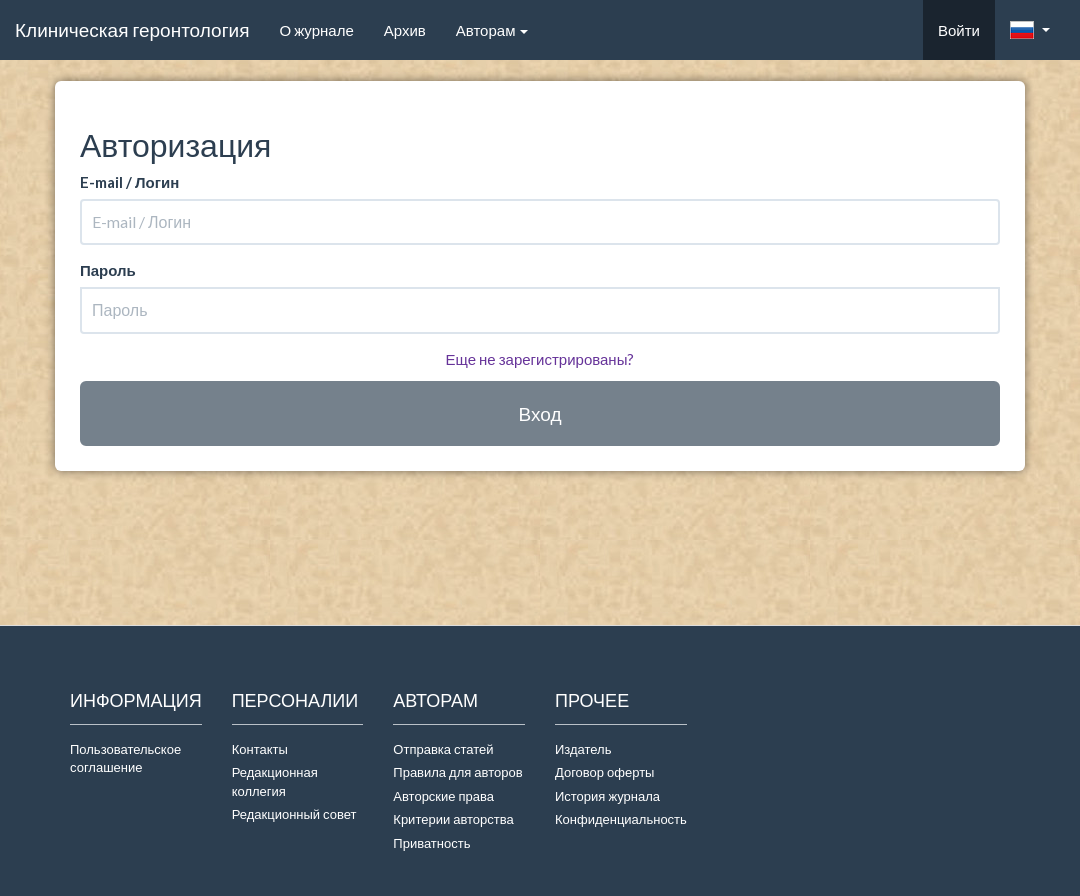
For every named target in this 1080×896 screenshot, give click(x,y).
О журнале (323, 29)
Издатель (583, 749)
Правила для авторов (457, 772)
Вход (540, 413)
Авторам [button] (492, 30)
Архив (405, 30)
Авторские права (443, 796)
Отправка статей (443, 749)
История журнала (607, 796)
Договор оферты (604, 772)
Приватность (434, 843)
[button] (1030, 30)
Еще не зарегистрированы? (540, 359)
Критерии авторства (453, 819)
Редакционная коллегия (275, 781)
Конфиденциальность (621, 819)
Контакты (260, 749)
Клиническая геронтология (132, 29)
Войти (959, 30)
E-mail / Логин (129, 182)
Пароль (108, 270)
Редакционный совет (294, 814)
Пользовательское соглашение (125, 758)
